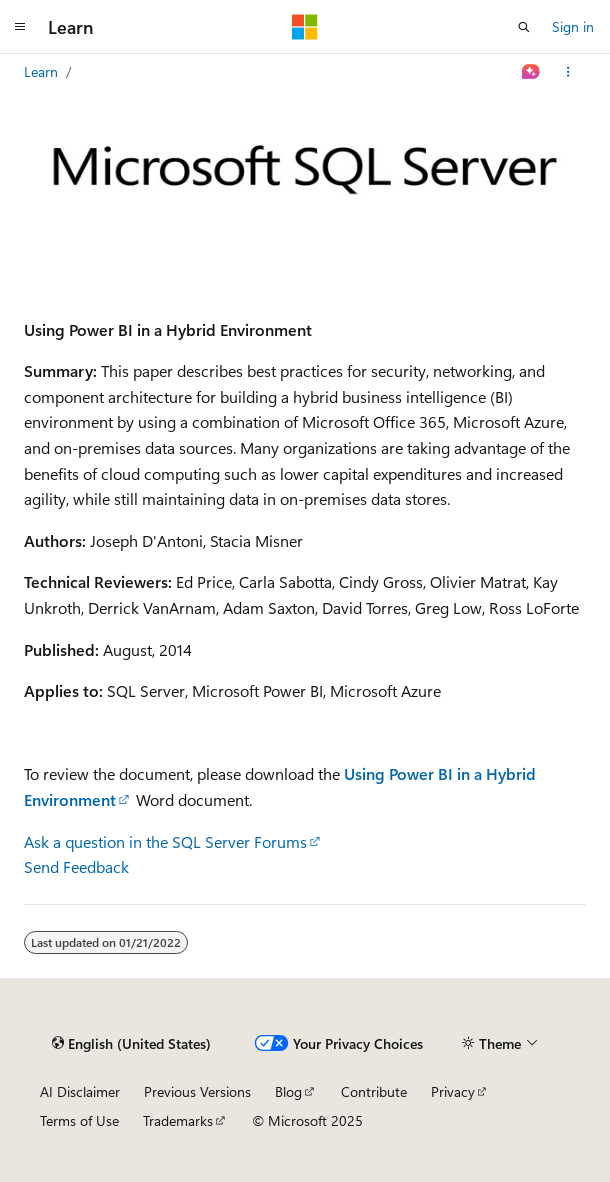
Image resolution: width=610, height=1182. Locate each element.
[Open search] (524, 27)
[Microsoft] (305, 27)
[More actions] (568, 72)
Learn (41, 71)
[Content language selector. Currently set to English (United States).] (131, 1043)
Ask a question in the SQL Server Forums (165, 841)
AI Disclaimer (80, 1091)
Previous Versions (197, 1091)
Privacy (453, 1091)
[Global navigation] (20, 27)
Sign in (573, 26)
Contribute (374, 1091)
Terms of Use (79, 1120)
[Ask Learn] (531, 72)
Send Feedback (76, 866)
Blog (288, 1091)
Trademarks (178, 1120)
